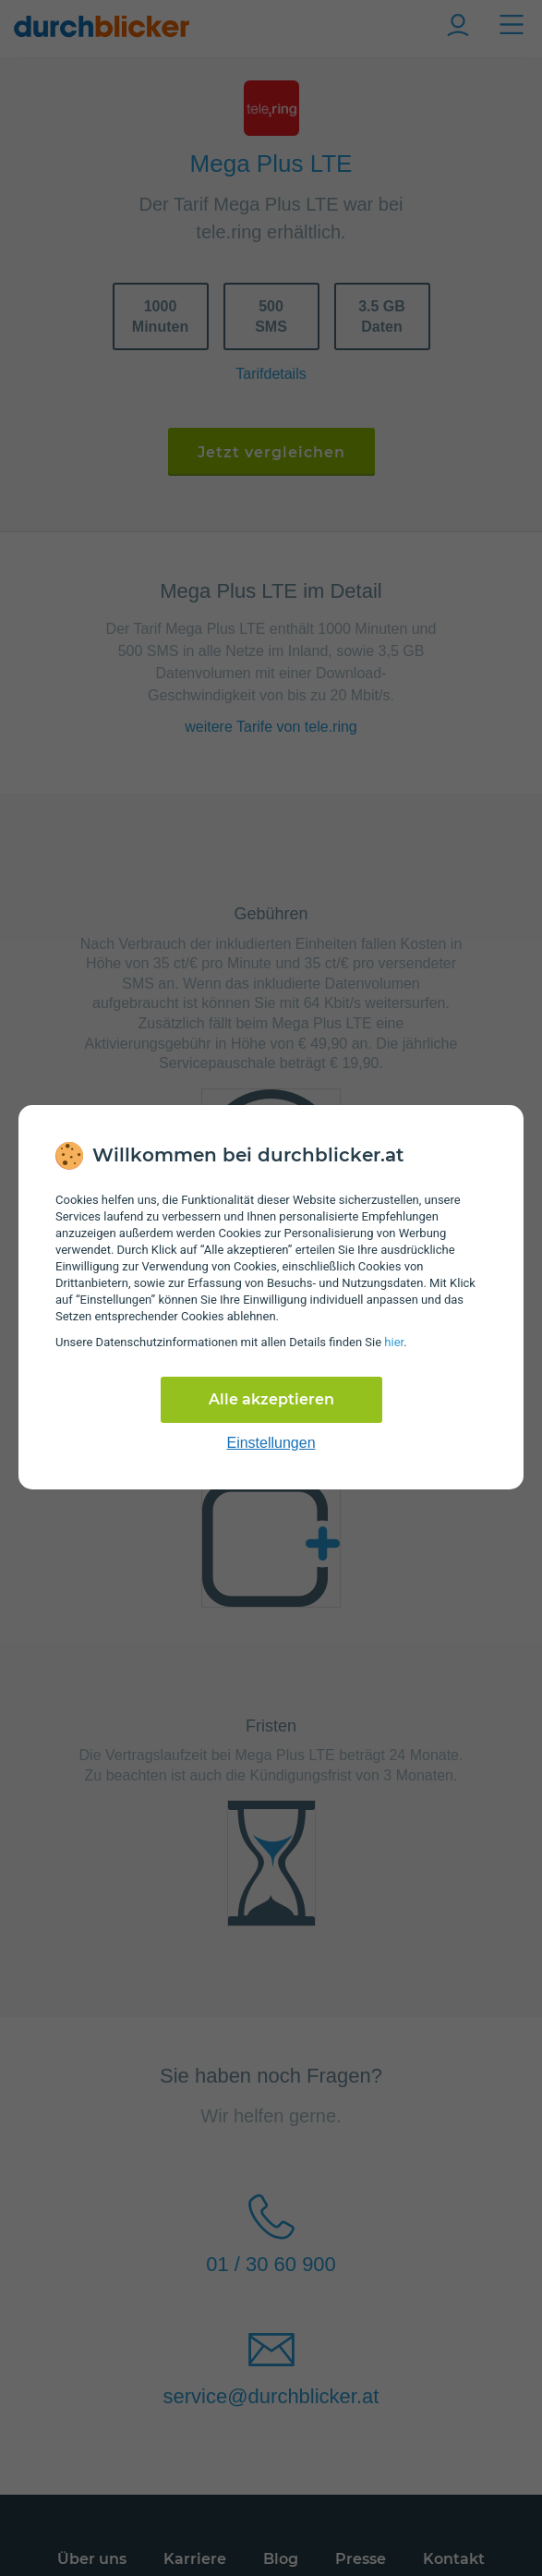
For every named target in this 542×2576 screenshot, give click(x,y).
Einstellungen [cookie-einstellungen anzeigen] (270, 1443)
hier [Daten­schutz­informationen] (393, 1342)
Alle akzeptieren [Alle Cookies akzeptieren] (271, 1399)
